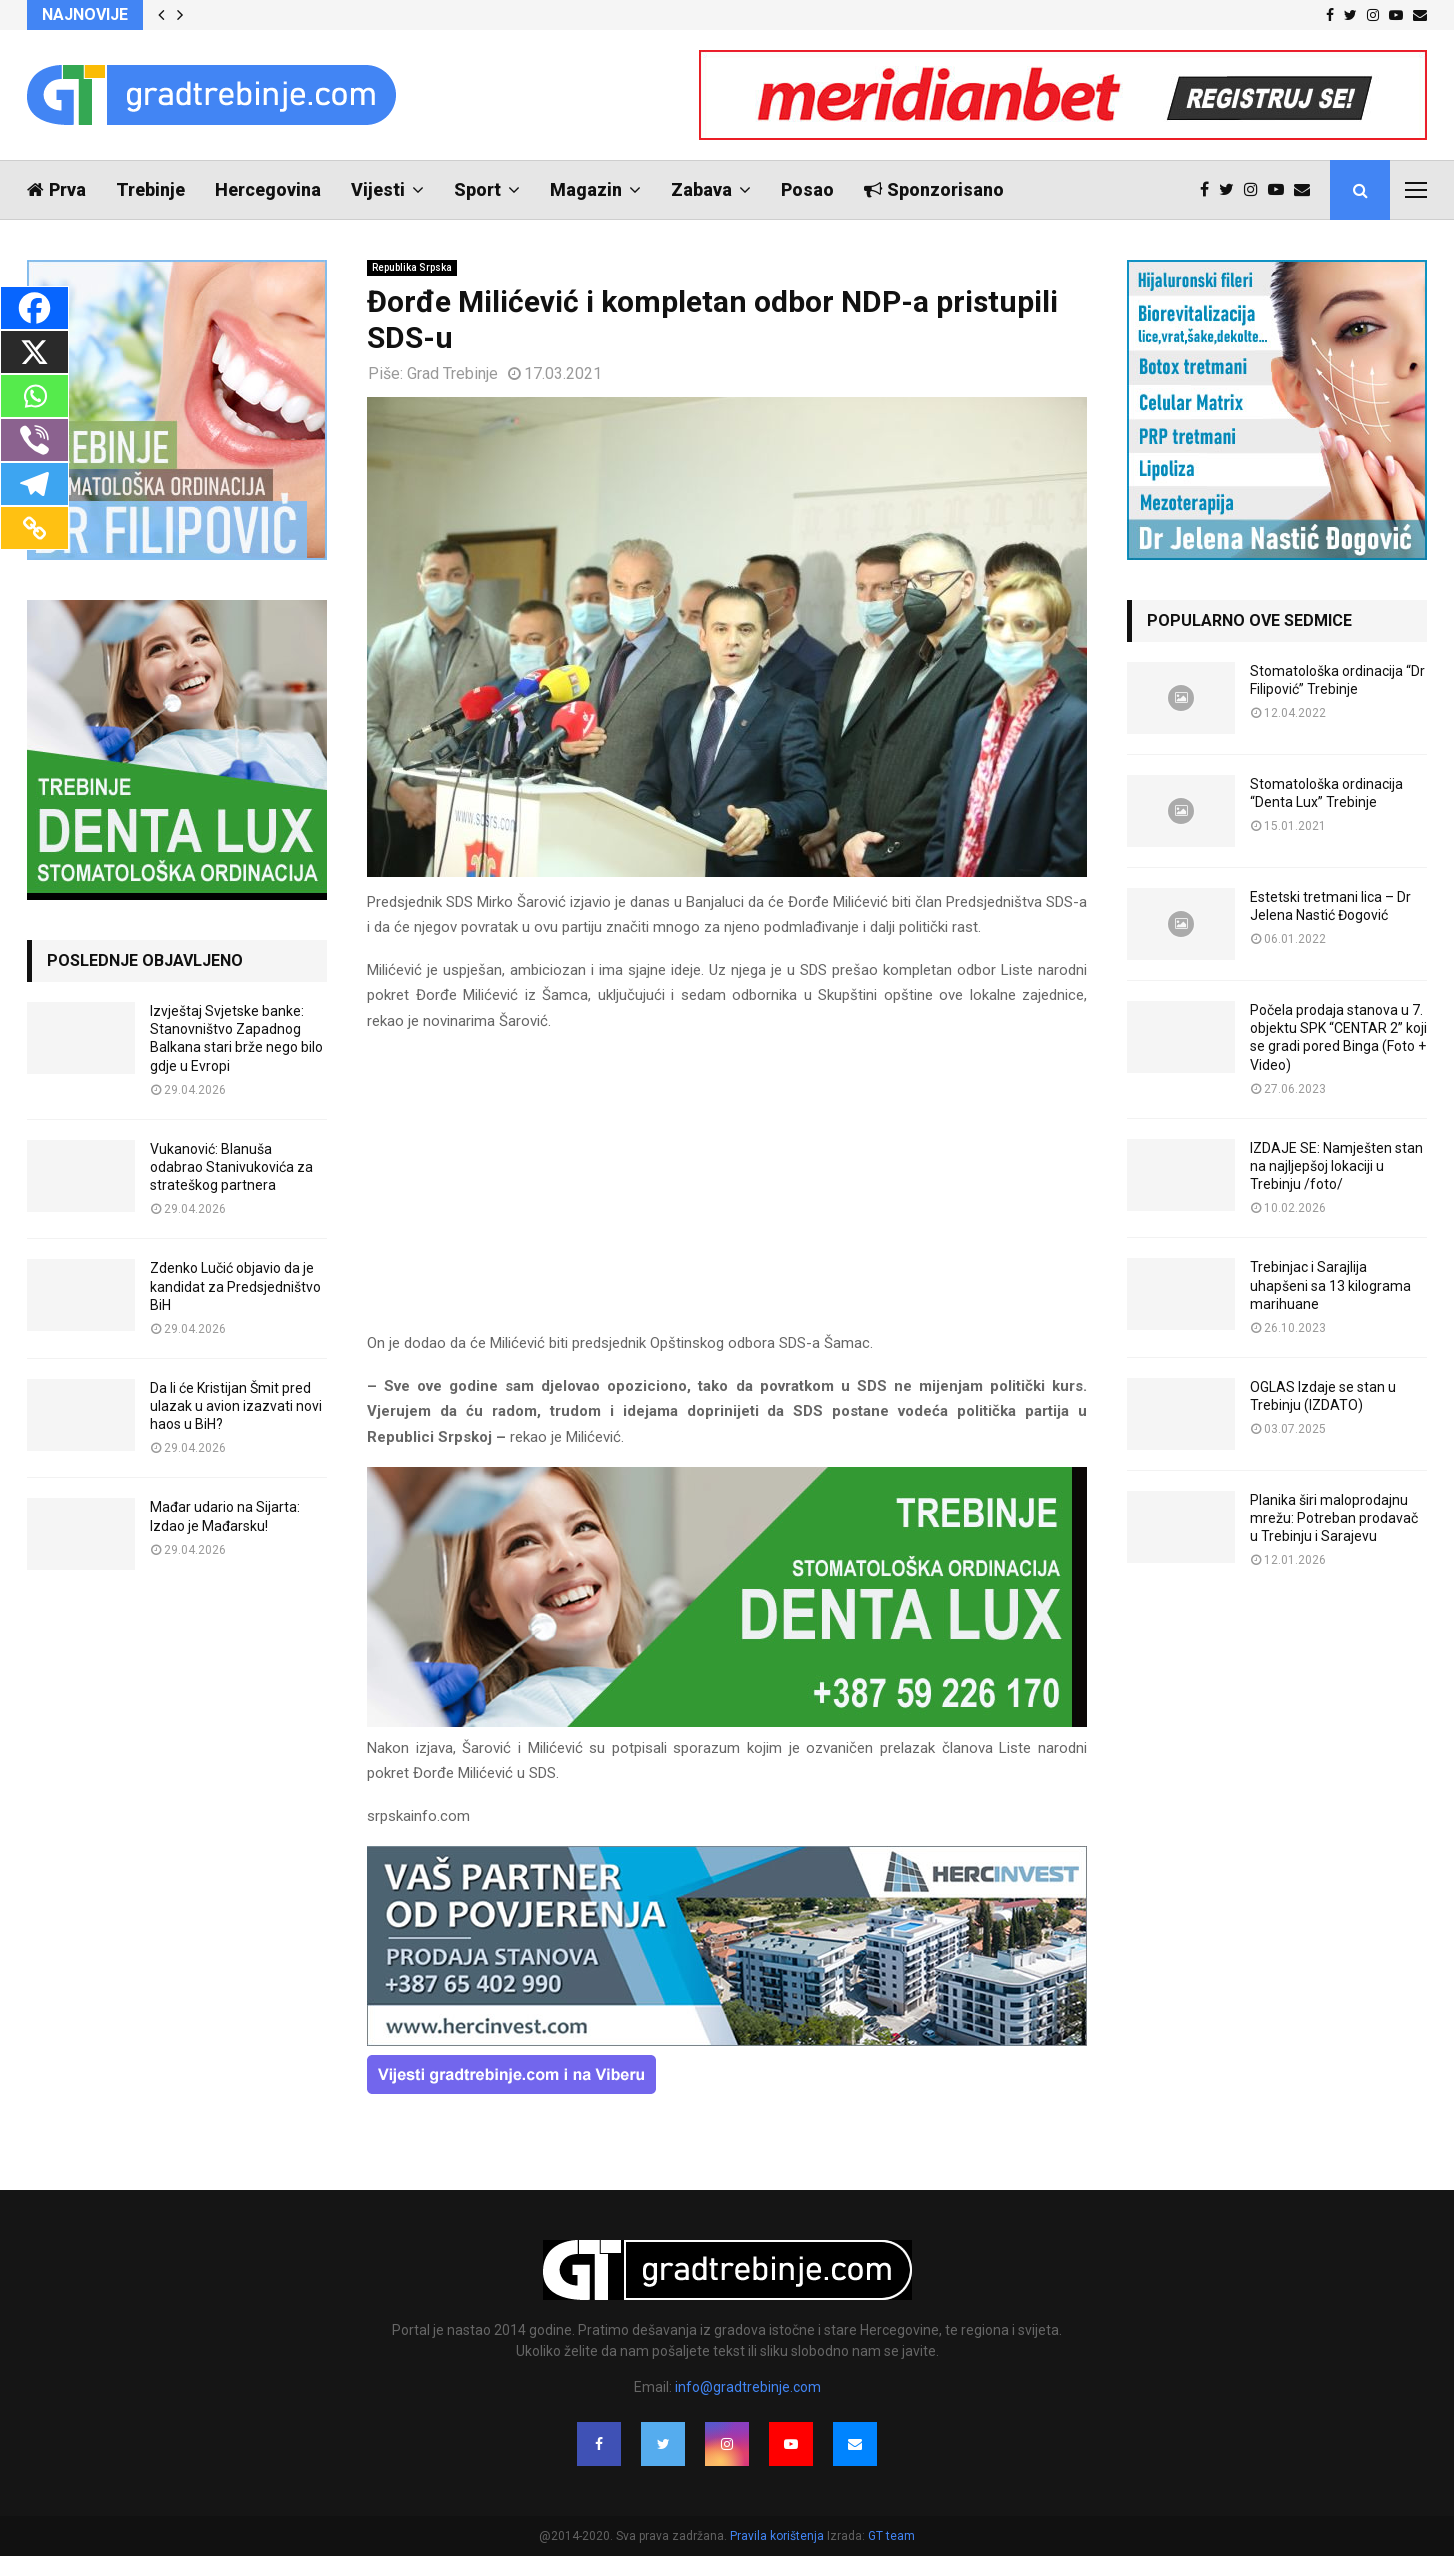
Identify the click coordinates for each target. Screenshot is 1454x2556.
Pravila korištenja (778, 2536)
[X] (34, 352)
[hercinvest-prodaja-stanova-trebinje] (727, 2041)
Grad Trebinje (452, 373)
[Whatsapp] (34, 396)
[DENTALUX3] (727, 1722)
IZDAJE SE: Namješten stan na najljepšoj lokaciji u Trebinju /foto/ (1336, 1166)
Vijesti (378, 189)
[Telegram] (34, 484)
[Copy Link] (34, 528)
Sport (477, 189)
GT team (891, 2536)
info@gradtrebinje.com (748, 2387)
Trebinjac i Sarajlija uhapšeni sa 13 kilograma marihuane (1330, 1285)
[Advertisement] (727, 1191)
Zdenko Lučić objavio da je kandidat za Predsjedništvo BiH (235, 1286)
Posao (807, 189)
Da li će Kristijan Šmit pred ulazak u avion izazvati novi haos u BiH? (236, 1406)
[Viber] (34, 440)
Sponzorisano (934, 189)
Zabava (701, 189)
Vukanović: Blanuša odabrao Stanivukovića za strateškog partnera (231, 1167)
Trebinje (150, 189)
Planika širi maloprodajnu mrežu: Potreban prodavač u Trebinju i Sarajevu (1334, 1518)
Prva (56, 189)
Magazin (586, 189)
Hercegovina (268, 189)
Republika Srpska (412, 267)
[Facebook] (34, 308)
